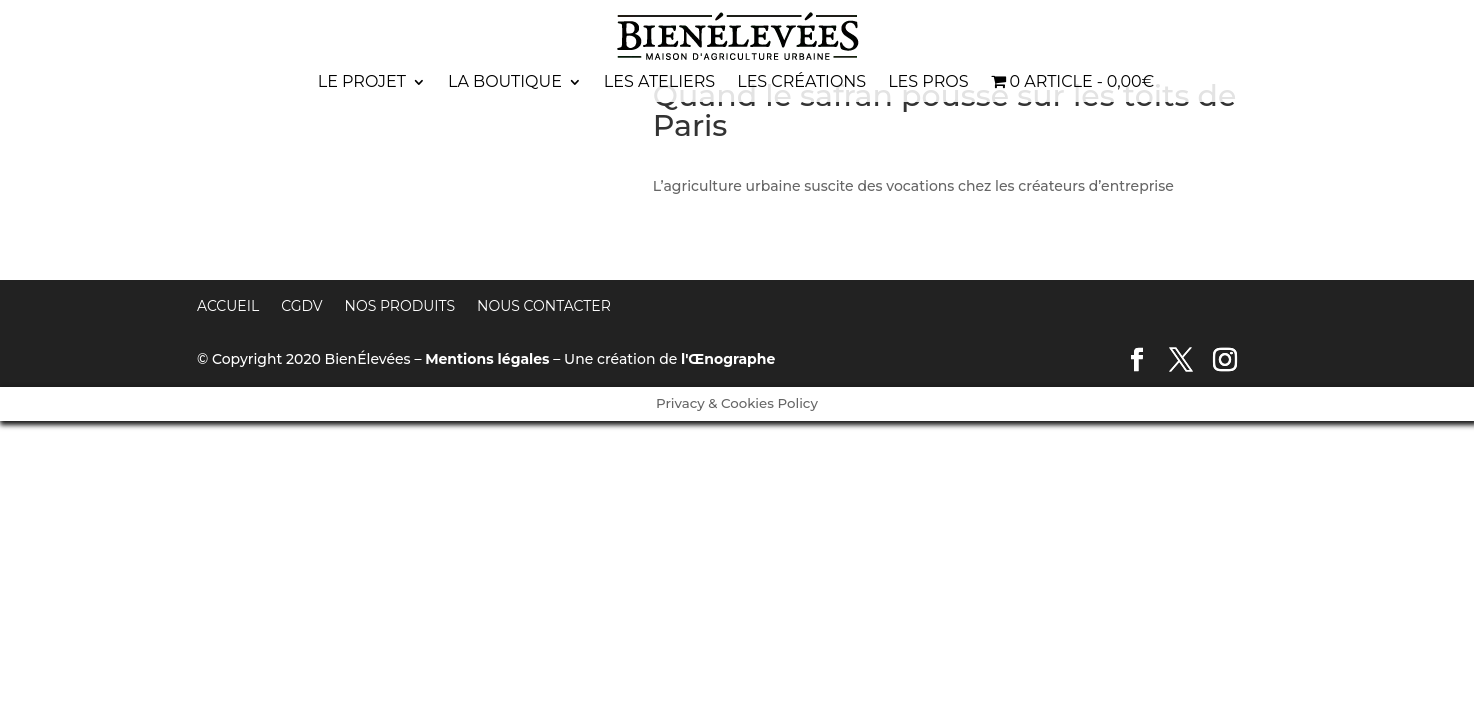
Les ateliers (659, 83)
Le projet (362, 83)
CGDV (301, 306)
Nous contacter (544, 306)
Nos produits (400, 306)
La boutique (505, 83)
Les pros (928, 83)
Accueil (228, 306)
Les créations (801, 83)
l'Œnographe (728, 359)
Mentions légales (487, 359)
